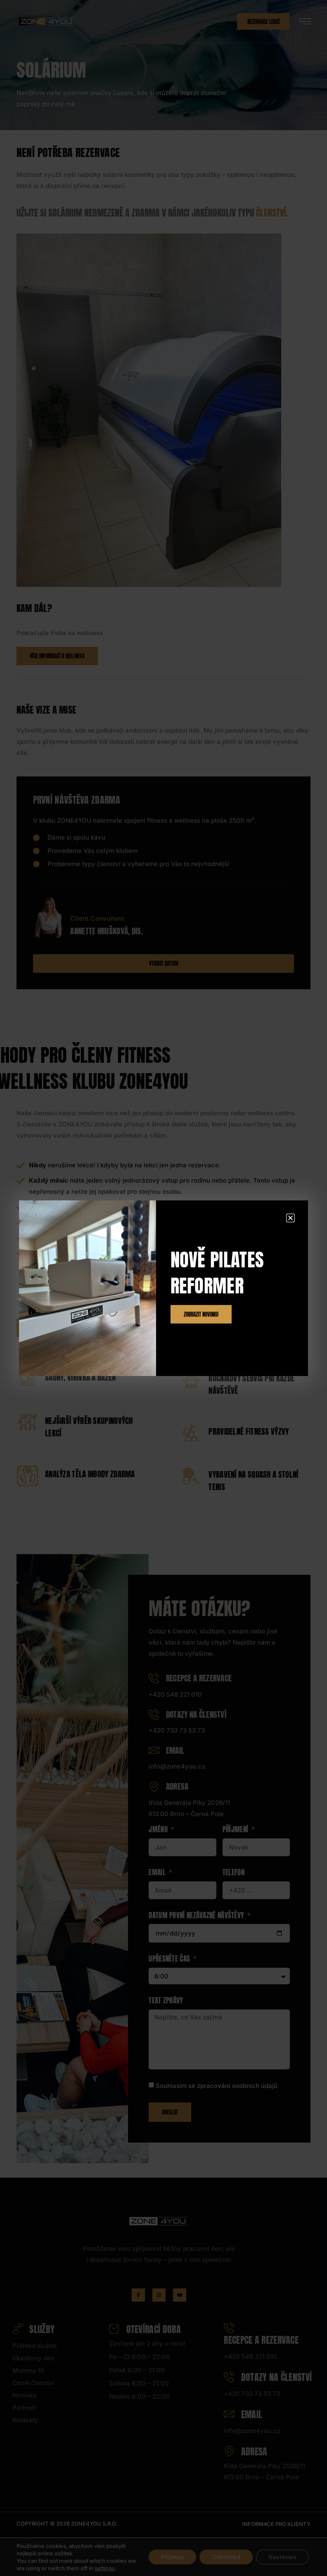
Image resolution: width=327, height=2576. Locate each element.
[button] (290, 1218)
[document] (163, 1288)
